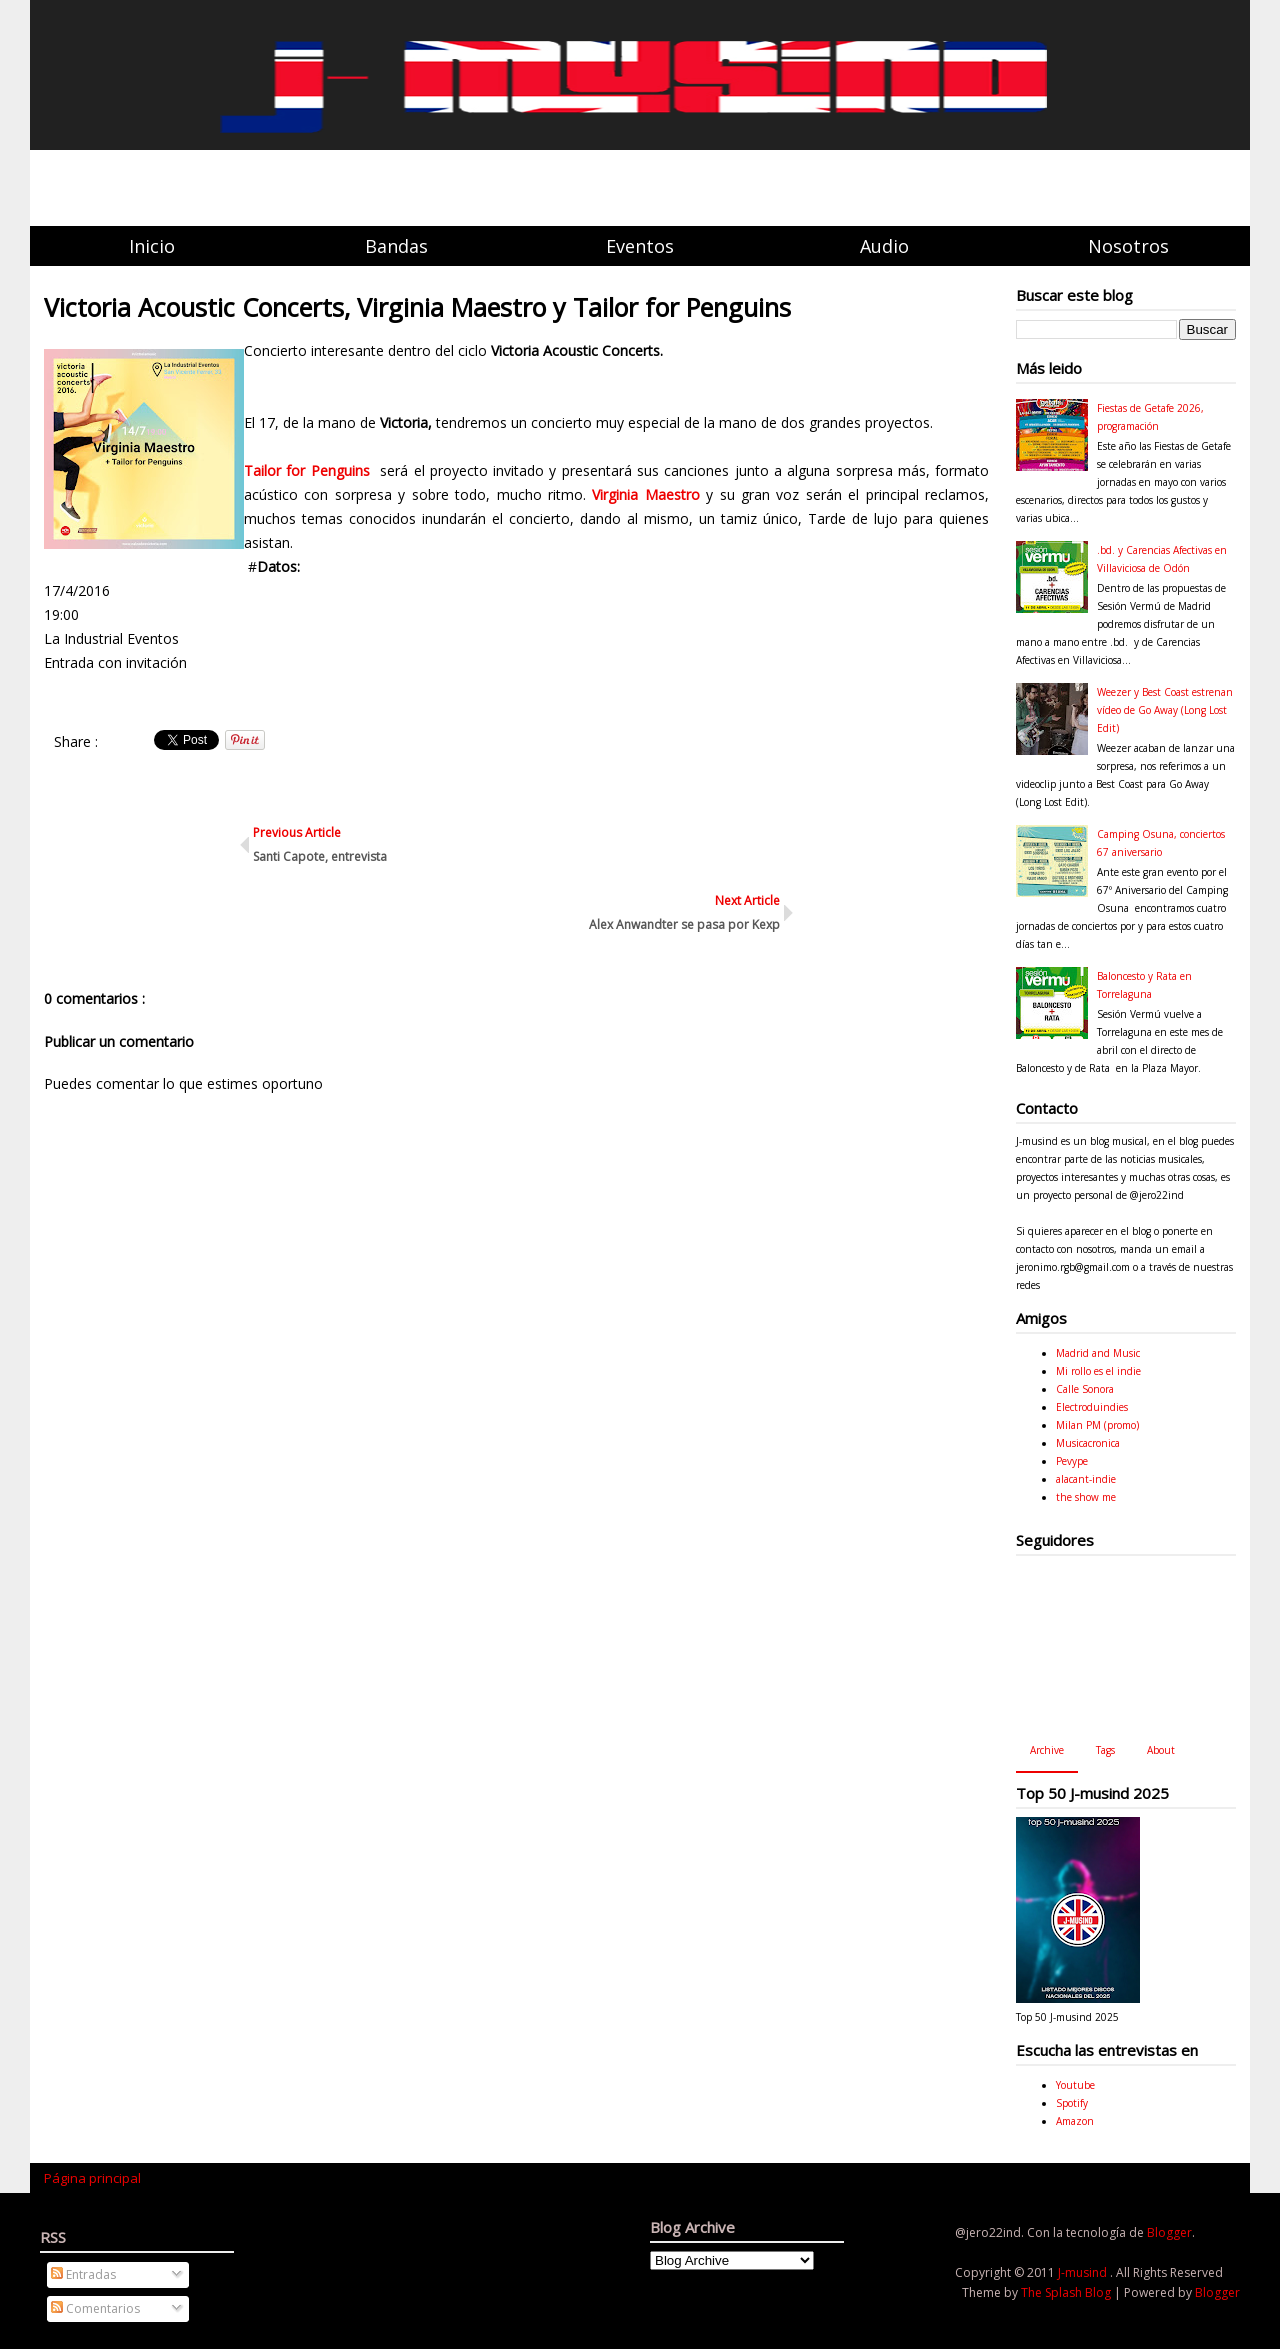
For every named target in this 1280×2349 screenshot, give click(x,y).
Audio (884, 246)
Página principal (92, 2178)
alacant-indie (1086, 1479)
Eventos (640, 246)
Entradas (83, 2274)
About (1161, 1750)
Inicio (152, 246)
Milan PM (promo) (1097, 1425)
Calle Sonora (1085, 1389)
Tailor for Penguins (309, 470)
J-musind (1084, 2272)
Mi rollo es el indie (1098, 1371)
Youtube (1075, 2085)
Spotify (1072, 2103)
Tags (1105, 1750)
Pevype (1072, 1461)
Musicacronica (1088, 1443)
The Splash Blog (1067, 2292)
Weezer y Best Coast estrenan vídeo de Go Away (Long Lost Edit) (1165, 710)
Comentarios (95, 2308)
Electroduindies (1092, 1407)
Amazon (1075, 2121)
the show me (1086, 1497)
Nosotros (1128, 246)
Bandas (396, 246)
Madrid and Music (1098, 1353)
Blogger (1169, 2232)
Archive (1047, 1750)
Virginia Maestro (649, 494)
